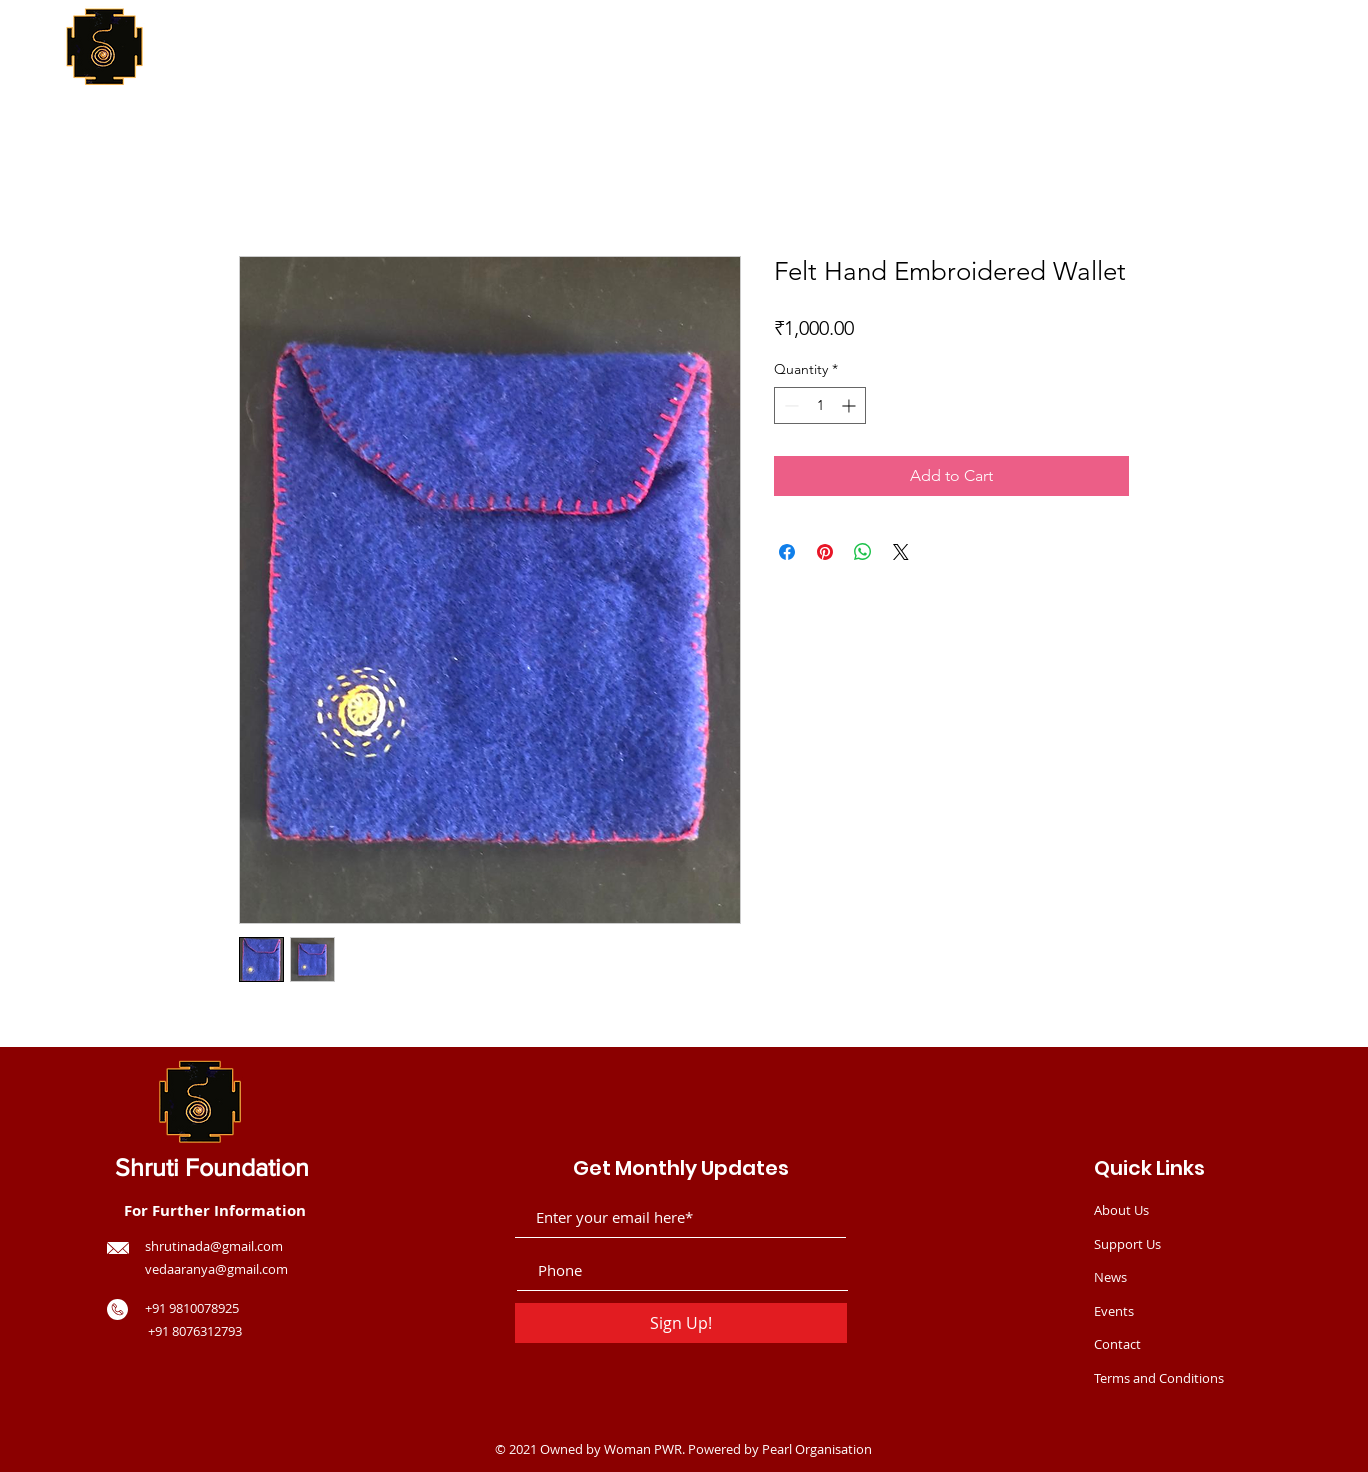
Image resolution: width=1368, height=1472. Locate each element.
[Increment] (850, 405)
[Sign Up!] (681, 1323)
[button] (1234, 84)
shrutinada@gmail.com (214, 1246)
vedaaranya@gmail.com (216, 1269)
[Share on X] (901, 552)
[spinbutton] (820, 405)
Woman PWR (643, 1449)
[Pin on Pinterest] (825, 552)
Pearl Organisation (817, 1449)
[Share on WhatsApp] (863, 552)
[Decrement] (789, 405)
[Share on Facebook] (787, 552)
